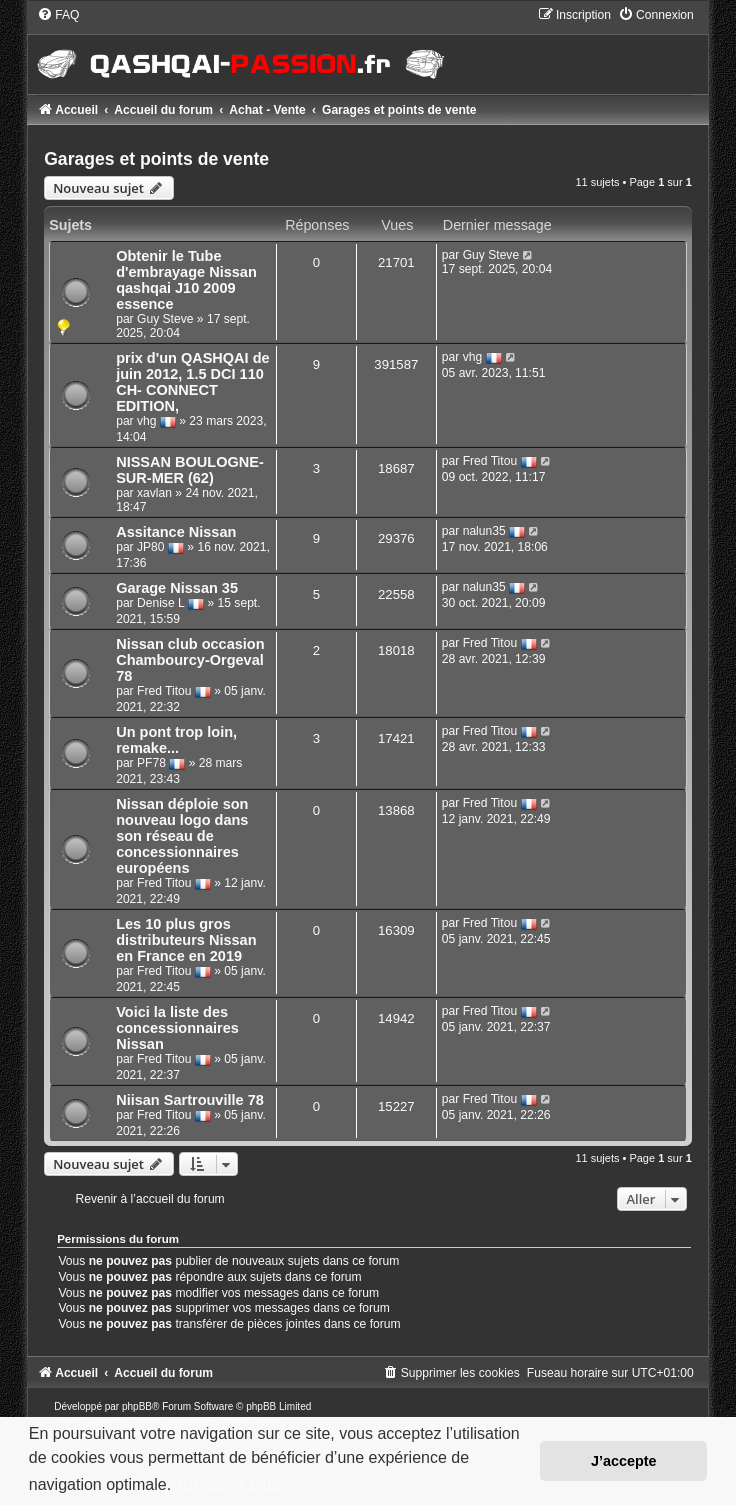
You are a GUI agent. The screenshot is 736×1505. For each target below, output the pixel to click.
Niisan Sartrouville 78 (190, 1100)
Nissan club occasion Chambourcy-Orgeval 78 (190, 660)
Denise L (161, 603)
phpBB (137, 1406)
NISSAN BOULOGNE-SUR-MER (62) (190, 470)
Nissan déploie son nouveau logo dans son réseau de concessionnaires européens (182, 836)
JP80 (151, 547)
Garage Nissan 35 (177, 588)
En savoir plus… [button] (237, 1484)
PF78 (151, 763)
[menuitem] (58, 15)
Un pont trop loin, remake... (176, 740)
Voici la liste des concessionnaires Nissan (177, 1028)
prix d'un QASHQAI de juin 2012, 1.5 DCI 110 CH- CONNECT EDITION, (192, 382)
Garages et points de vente (156, 159)
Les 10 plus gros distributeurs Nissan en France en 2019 (186, 940)
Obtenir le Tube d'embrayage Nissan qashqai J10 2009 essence (186, 280)
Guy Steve (165, 319)
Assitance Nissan (176, 532)
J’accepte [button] (624, 1461)
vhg (147, 421)
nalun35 (484, 531)
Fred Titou (490, 461)
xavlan (154, 493)
